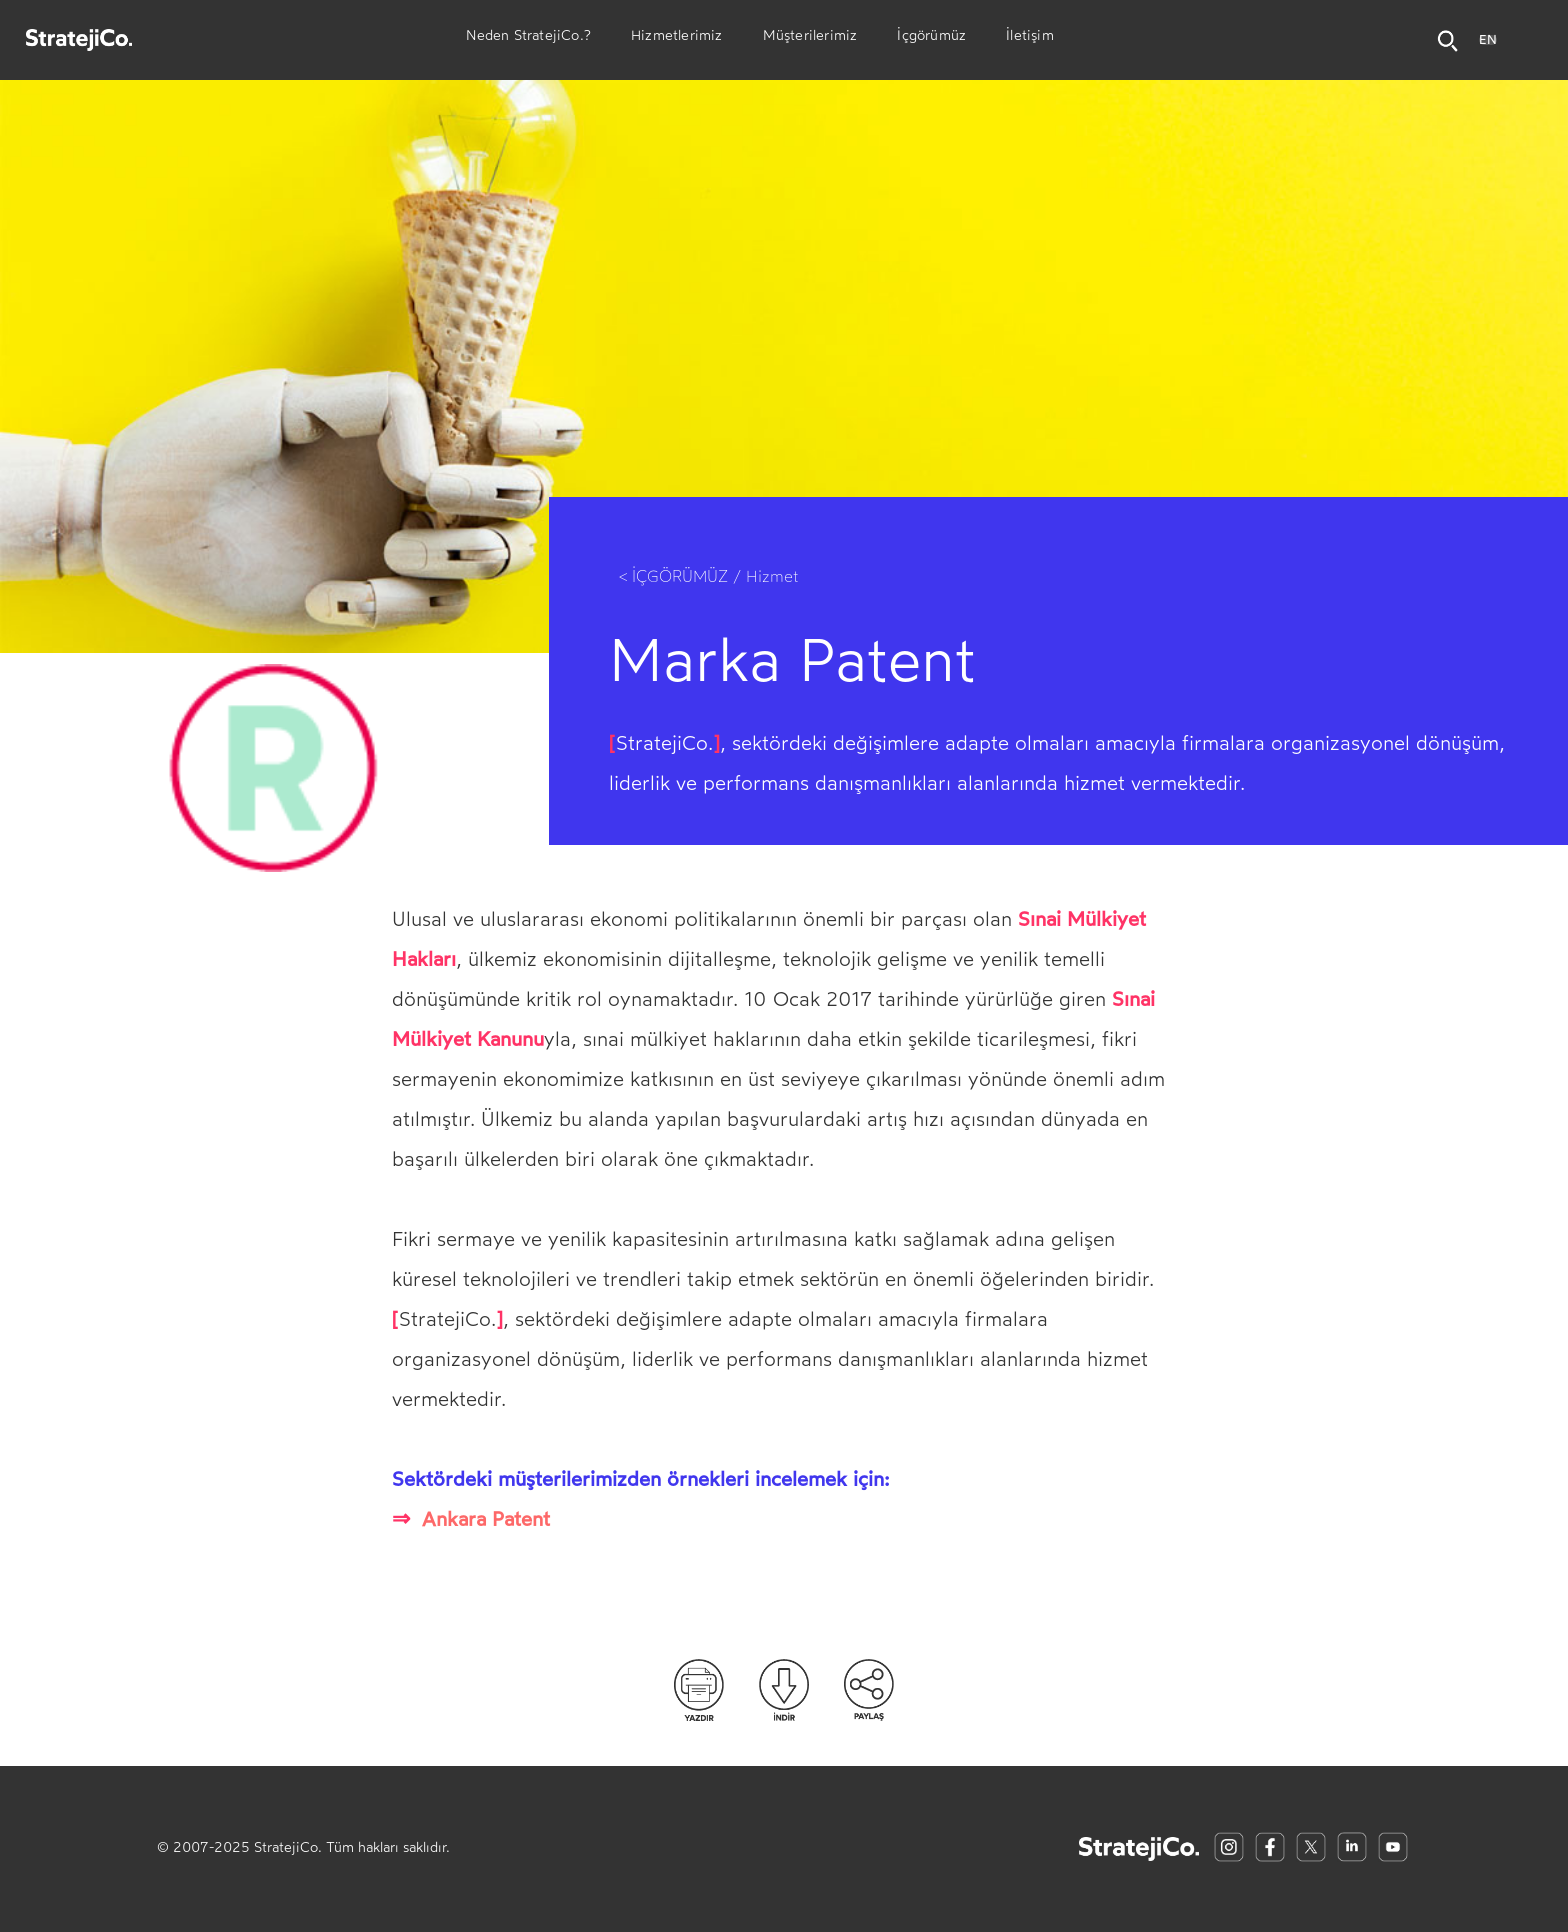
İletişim (1030, 38)
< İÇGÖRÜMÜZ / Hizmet (709, 576)
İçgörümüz (931, 38)
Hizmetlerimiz (677, 38)
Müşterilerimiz (810, 38)
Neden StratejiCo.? (528, 38)
